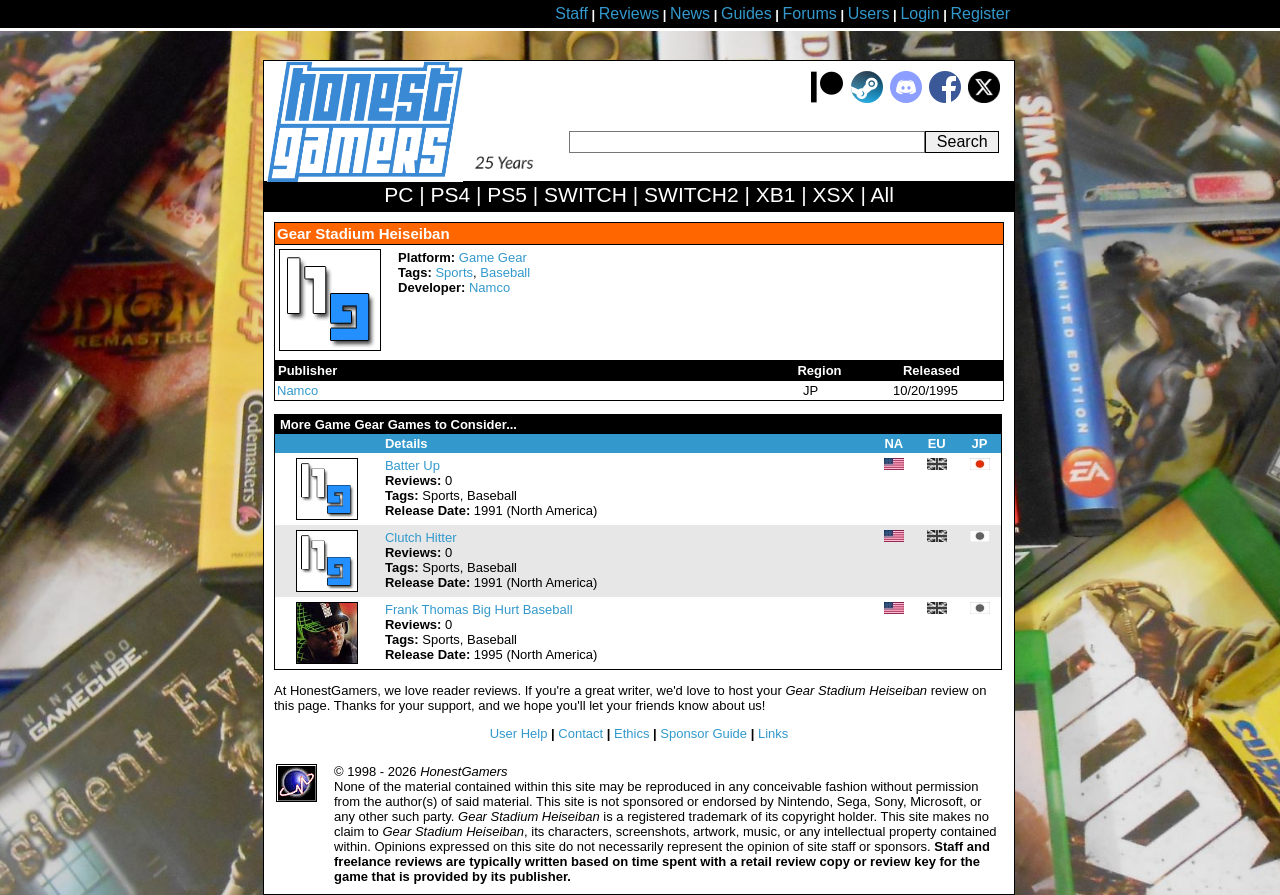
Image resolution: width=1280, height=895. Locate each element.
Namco (489, 287)
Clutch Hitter (421, 537)
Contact (580, 733)
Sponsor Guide (703, 733)
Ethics (631, 733)
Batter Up (412, 465)
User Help (519, 733)
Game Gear (493, 257)
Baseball (505, 272)
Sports (454, 272)
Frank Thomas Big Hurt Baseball (479, 609)
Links (773, 733)
